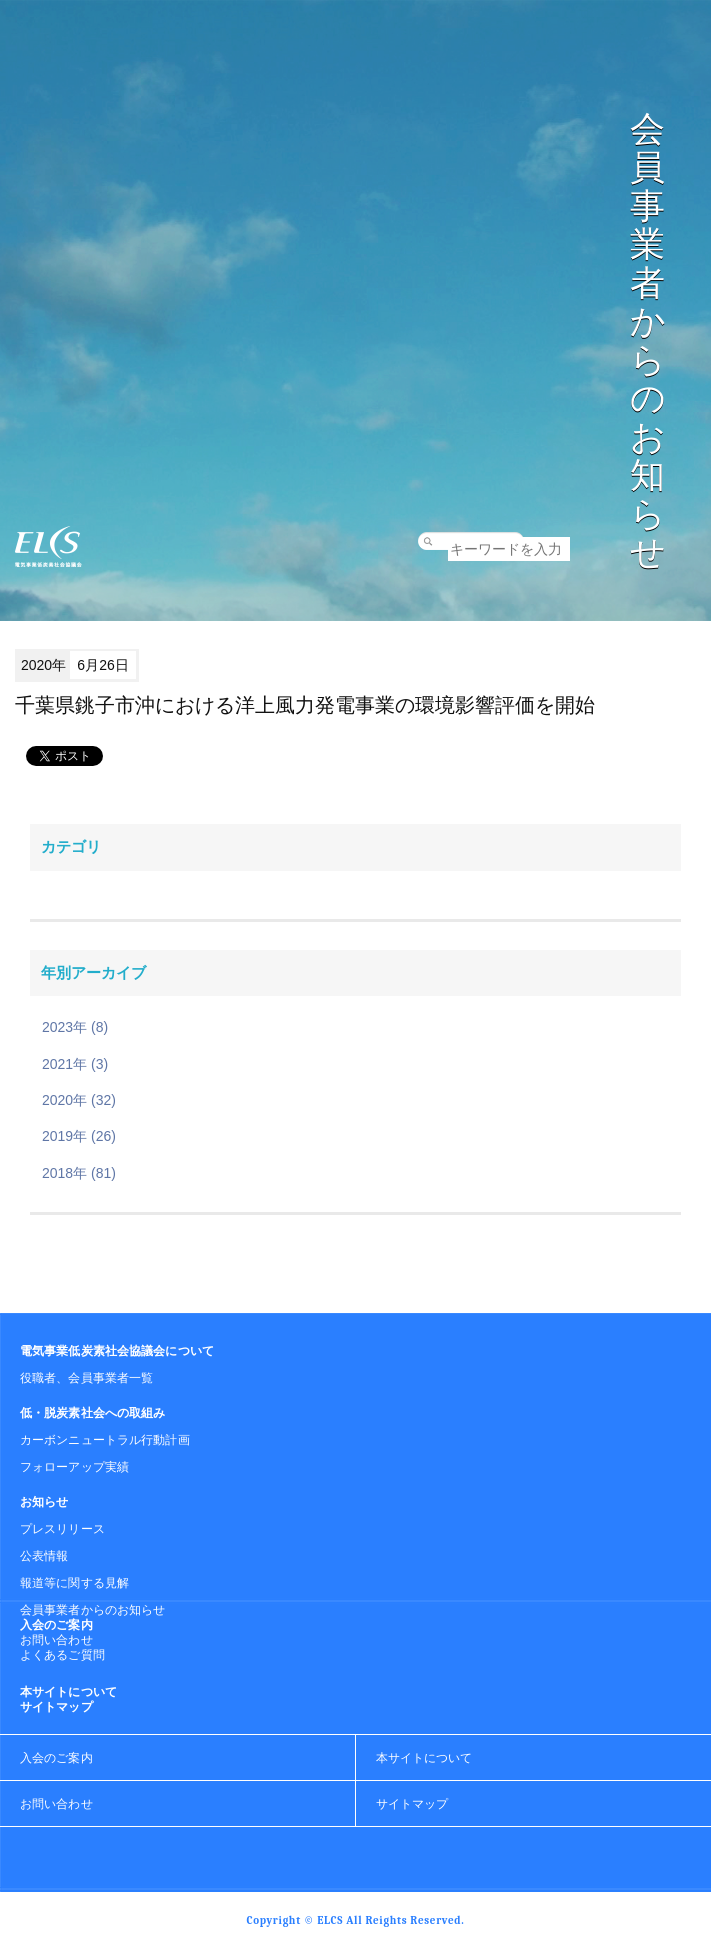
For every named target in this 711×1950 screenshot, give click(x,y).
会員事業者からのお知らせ (92, 1610)
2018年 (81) (79, 1173)
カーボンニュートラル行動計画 (105, 1440)
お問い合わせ (56, 1640)
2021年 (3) (75, 1064)
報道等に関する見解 (74, 1583)
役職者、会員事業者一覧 (86, 1378)
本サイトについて (68, 1692)
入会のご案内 (56, 1625)
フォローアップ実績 (74, 1467)
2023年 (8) (75, 1027)
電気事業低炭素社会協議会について (117, 1351)
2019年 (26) (79, 1136)
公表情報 (44, 1556)
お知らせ (44, 1502)
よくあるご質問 (62, 1655)
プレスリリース (62, 1529)
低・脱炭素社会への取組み (92, 1413)
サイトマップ (56, 1707)
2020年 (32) (79, 1100)
